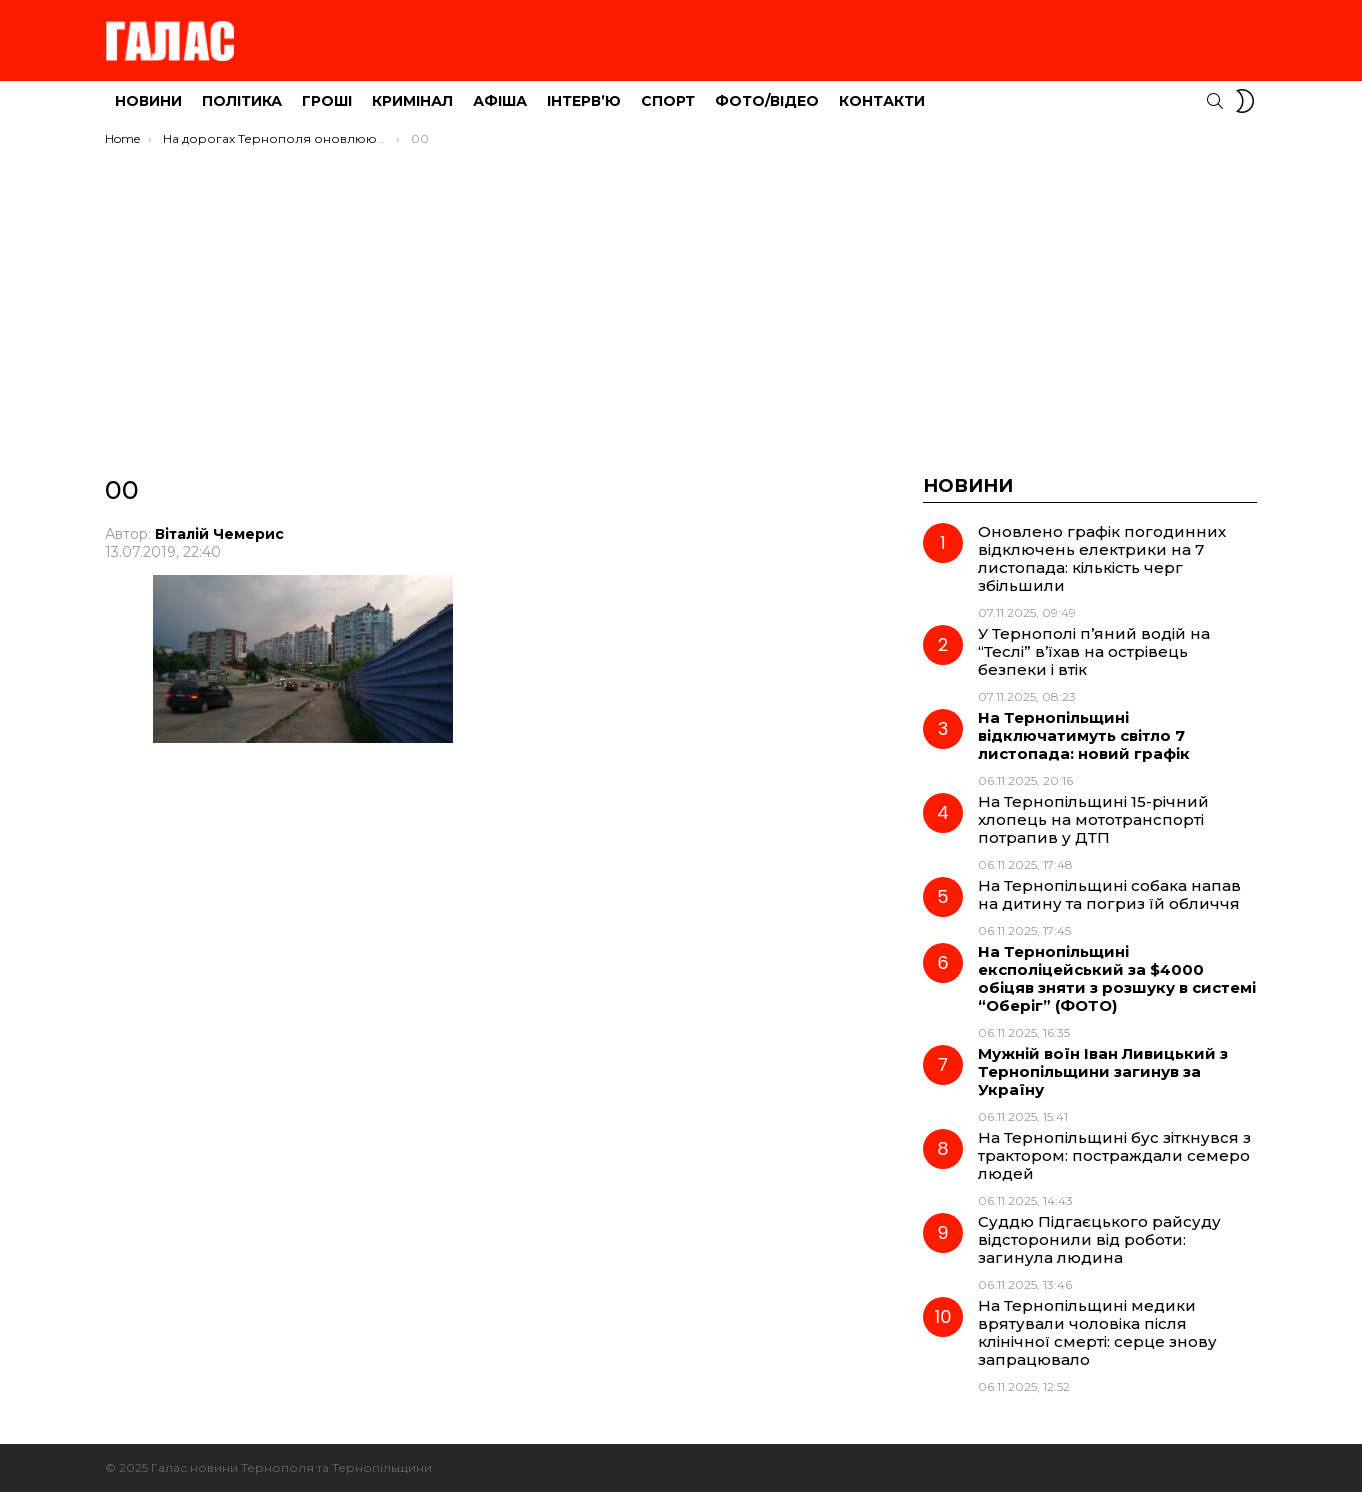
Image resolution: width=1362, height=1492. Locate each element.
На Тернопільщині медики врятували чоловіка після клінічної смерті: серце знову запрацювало (1097, 1332)
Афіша (500, 101)
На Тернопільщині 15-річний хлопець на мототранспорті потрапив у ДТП (1093, 819)
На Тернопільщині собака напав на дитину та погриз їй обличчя (1109, 894)
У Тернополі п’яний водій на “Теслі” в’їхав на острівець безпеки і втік (1094, 651)
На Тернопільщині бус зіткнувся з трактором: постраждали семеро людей (1114, 1155)
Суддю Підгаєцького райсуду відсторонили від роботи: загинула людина (1099, 1239)
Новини (148, 101)
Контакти (882, 101)
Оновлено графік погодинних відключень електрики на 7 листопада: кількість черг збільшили (1102, 558)
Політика (242, 101)
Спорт (668, 101)
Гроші (327, 101)
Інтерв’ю (584, 101)
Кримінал (412, 101)
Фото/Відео (767, 101)
